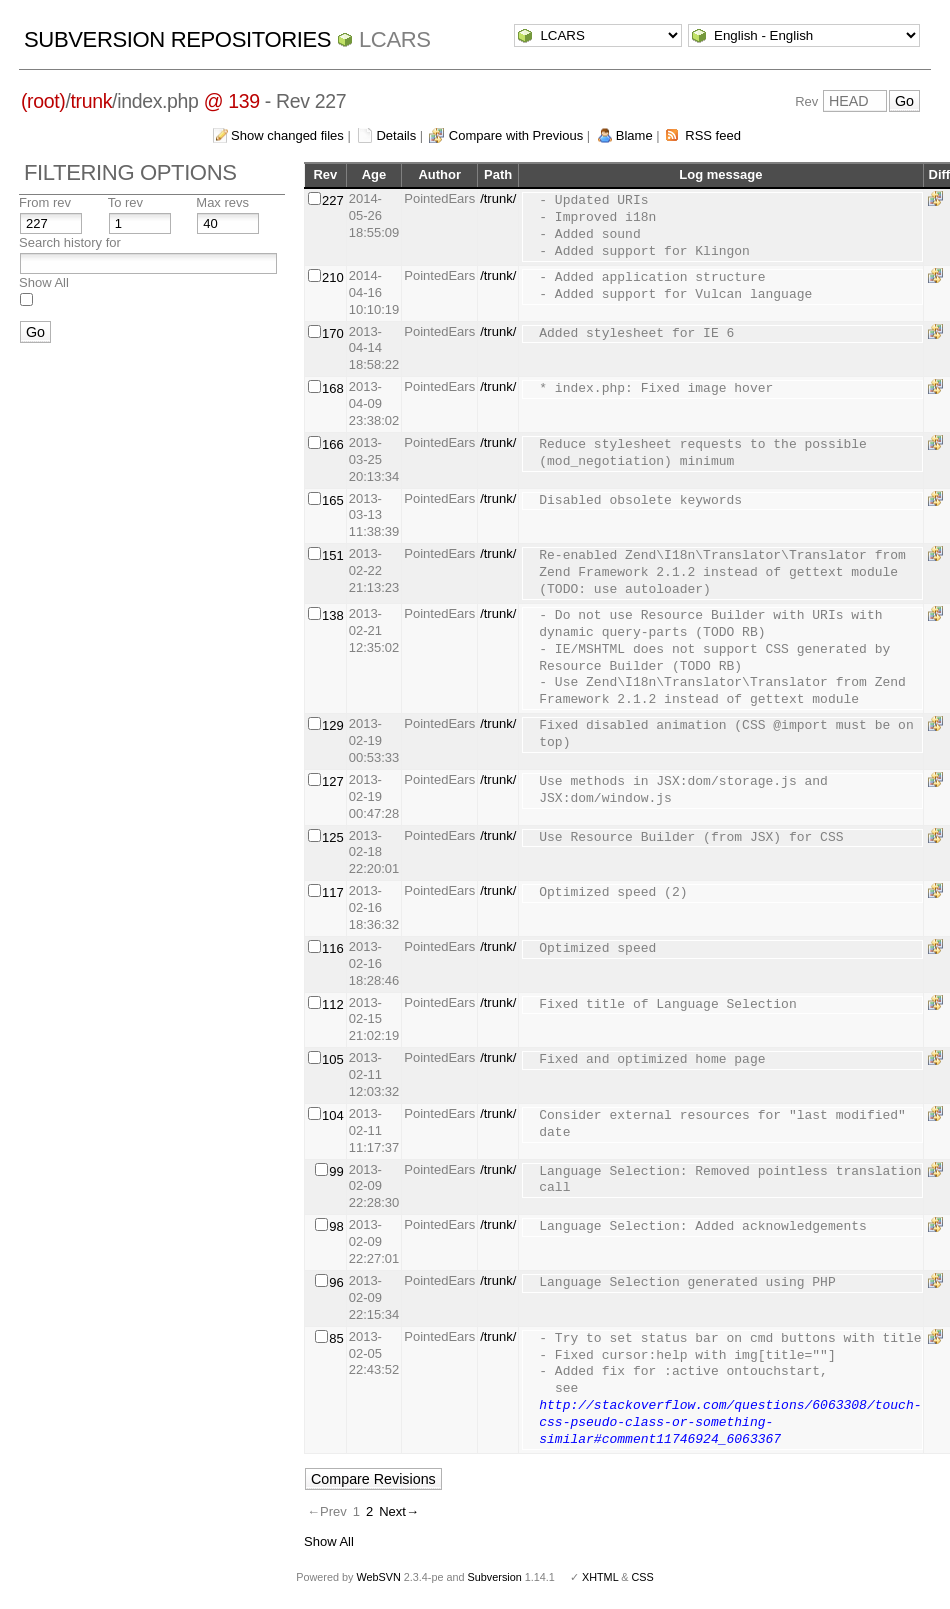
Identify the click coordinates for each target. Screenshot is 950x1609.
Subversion (495, 1577)
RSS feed (713, 135)
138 (333, 615)
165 (333, 500)
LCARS (395, 39)
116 (333, 948)
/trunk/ (498, 198)
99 (336, 1171)
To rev (125, 202)
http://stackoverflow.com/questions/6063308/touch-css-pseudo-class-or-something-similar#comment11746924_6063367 (730, 1423)
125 (333, 837)
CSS (643, 1577)
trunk (92, 101)
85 (336, 1338)
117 (333, 892)
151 (333, 555)
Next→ (399, 1511)
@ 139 (232, 101)
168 (333, 388)
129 (333, 725)
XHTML (600, 1577)
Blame (634, 135)
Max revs (222, 202)
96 (336, 1282)
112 (333, 1004)
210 (333, 277)
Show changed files (287, 135)
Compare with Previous (516, 135)
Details (396, 135)
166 (333, 444)
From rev (45, 202)
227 (333, 200)
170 (333, 333)
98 (336, 1226)
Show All (44, 282)
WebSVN (378, 1577)
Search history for (70, 242)
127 (333, 781)
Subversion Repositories (177, 39)
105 (333, 1059)
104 (333, 1115)
